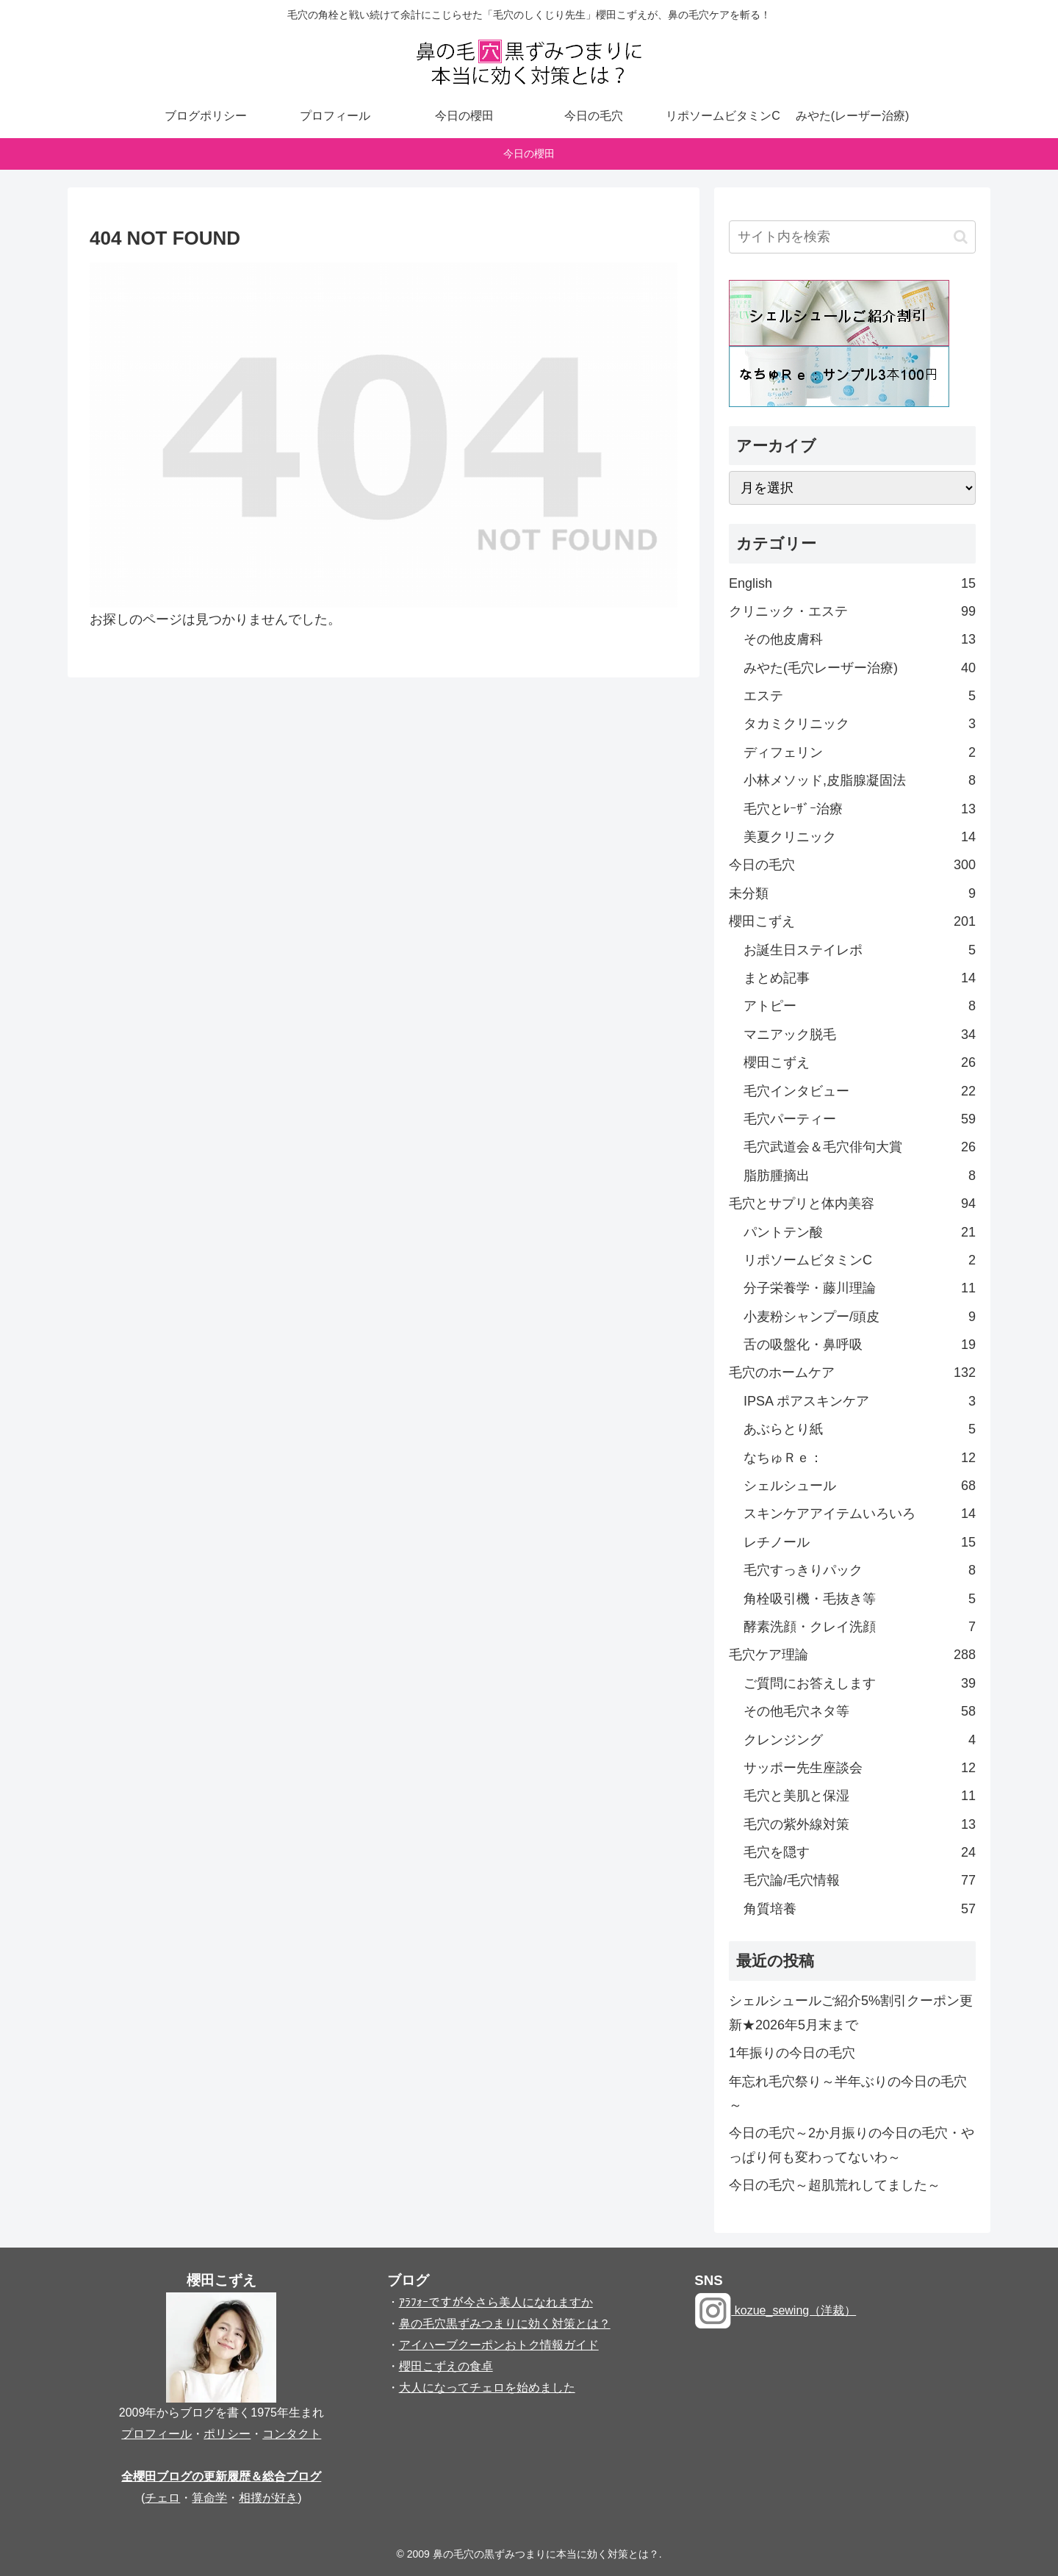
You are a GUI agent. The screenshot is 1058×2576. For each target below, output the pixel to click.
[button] (961, 237)
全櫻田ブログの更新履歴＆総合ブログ (221, 2476)
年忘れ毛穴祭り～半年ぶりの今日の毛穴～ (848, 2093)
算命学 (209, 2498)
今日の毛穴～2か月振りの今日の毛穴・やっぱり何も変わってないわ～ (851, 2145)
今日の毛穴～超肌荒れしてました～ (834, 2185)
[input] (852, 236)
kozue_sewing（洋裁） (775, 2310)
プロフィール (156, 2434)
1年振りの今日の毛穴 (792, 2053)
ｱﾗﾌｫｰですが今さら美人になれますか (496, 2302)
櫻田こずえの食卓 (446, 2366)
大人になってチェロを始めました (487, 2387)
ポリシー (227, 2434)
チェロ (162, 2498)
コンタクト (291, 2434)
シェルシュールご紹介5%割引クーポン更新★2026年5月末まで (851, 2012)
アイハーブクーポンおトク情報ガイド (499, 2345)
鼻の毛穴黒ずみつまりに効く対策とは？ (505, 2323)
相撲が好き (268, 2498)
